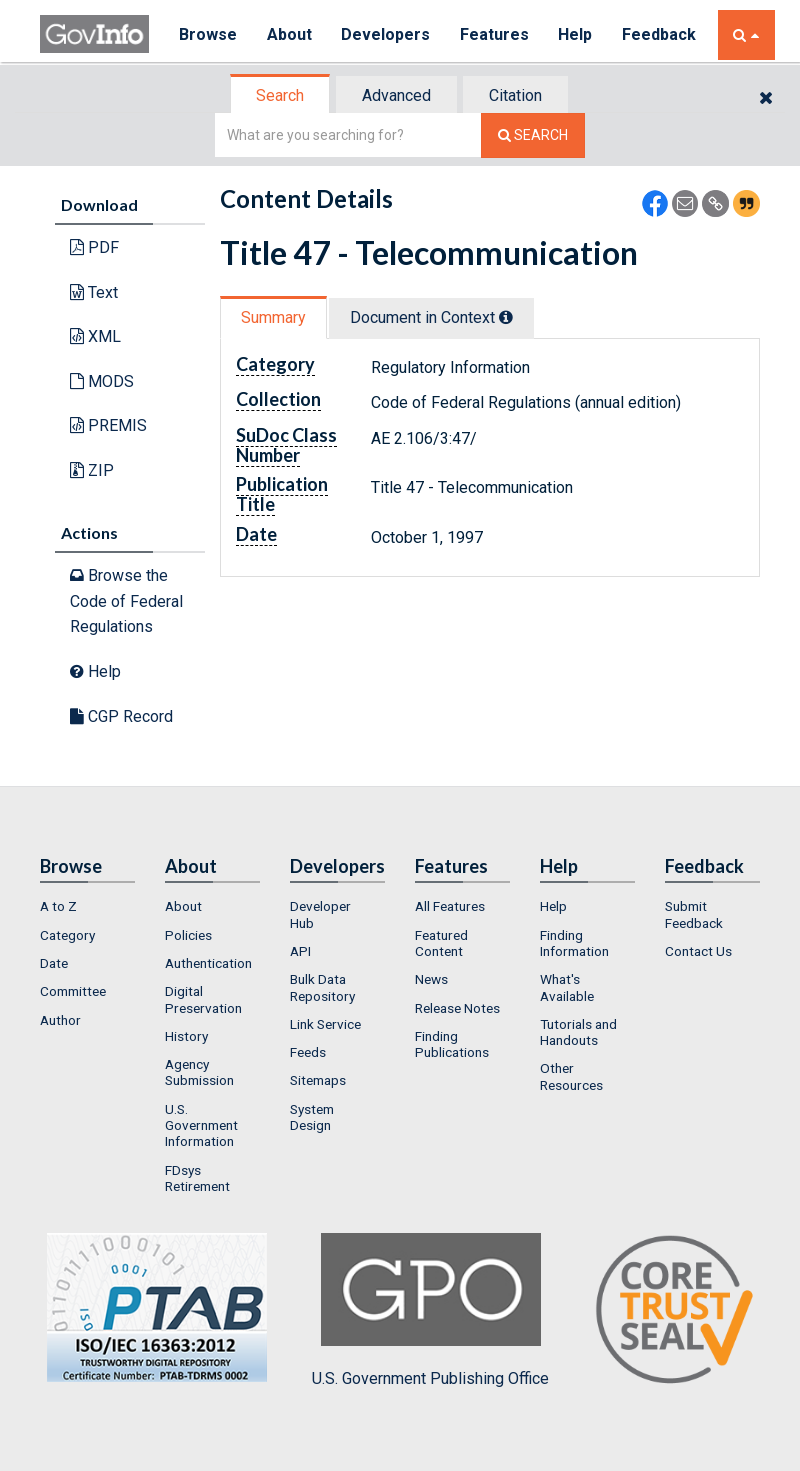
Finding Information (574, 943)
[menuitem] (87, 906)
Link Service (325, 1024)
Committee (73, 991)
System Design (312, 1117)
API (300, 951)
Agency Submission (199, 1072)
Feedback (661, 34)
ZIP (92, 470)
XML (95, 336)
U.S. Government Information (201, 1125)
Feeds (308, 1052)
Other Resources (571, 1076)
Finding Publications (452, 1044)
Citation (515, 95)
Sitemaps (318, 1080)
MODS (102, 381)
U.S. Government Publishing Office (430, 1310)
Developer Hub (320, 914)
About (289, 34)
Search (280, 95)
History (186, 1036)
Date (54, 963)
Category (67, 935)
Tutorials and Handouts (578, 1032)
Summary (273, 317)
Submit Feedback (694, 914)
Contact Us (698, 951)
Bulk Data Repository (322, 987)
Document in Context (431, 317)
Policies (188, 935)
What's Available (567, 987)
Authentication (208, 963)
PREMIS (108, 425)
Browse (208, 34)
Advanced (396, 95)
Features (495, 34)
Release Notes (457, 1008)
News (431, 979)
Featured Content (441, 943)
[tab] (281, 95)
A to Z (58, 906)
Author (60, 1020)
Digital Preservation (203, 999)
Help (577, 34)
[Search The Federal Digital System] (533, 135)
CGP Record (121, 716)
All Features (450, 906)
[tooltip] (506, 317)
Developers (386, 34)
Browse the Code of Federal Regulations (126, 601)
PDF (94, 247)
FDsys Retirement (197, 1178)
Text (94, 292)
